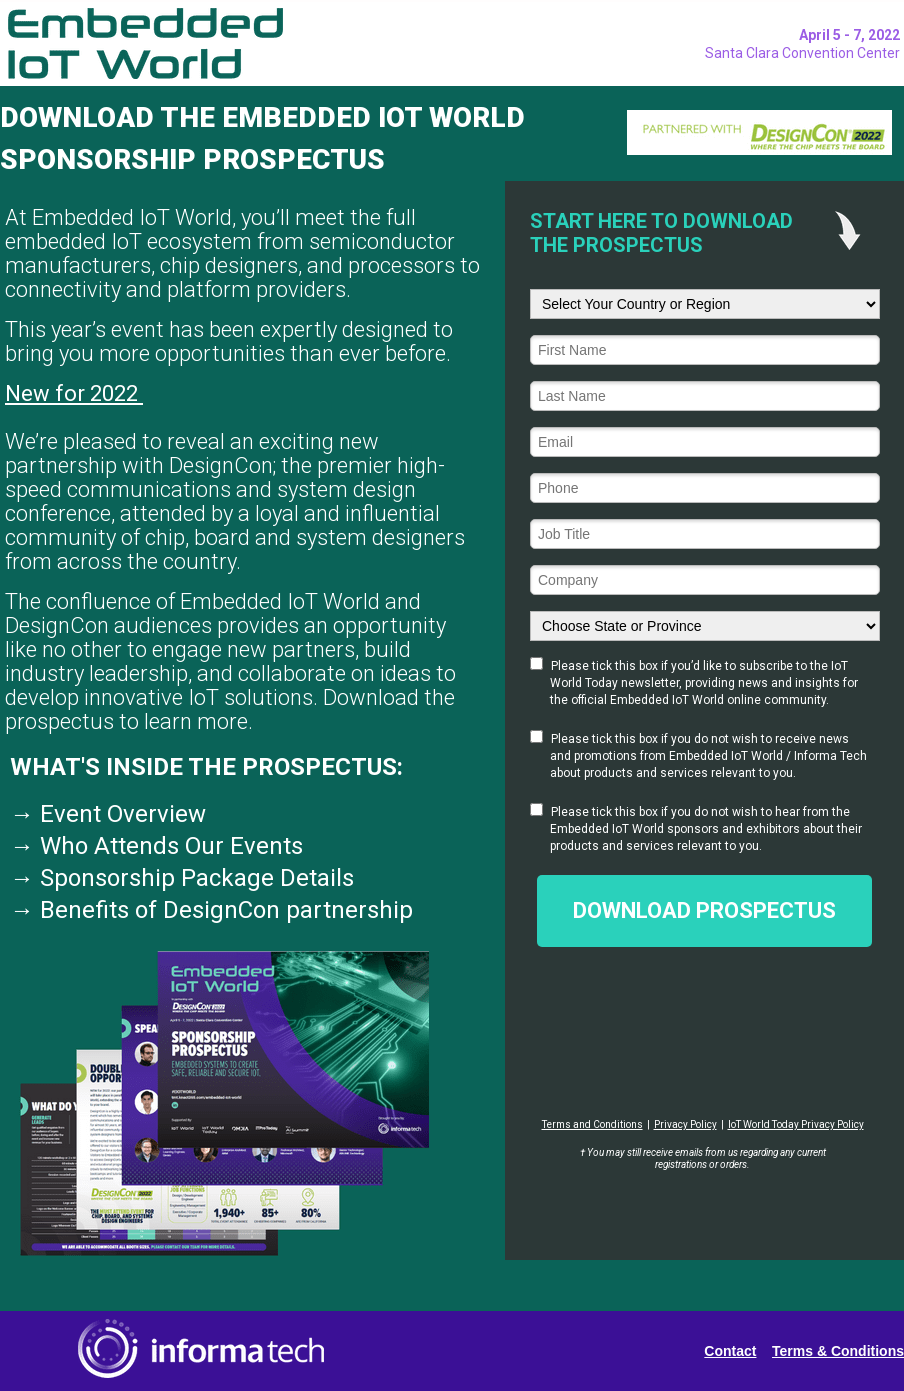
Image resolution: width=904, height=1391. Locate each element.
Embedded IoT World (607, 829)
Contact (730, 1351)
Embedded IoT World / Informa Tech (768, 756)
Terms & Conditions (838, 1351)
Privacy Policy (685, 1124)
